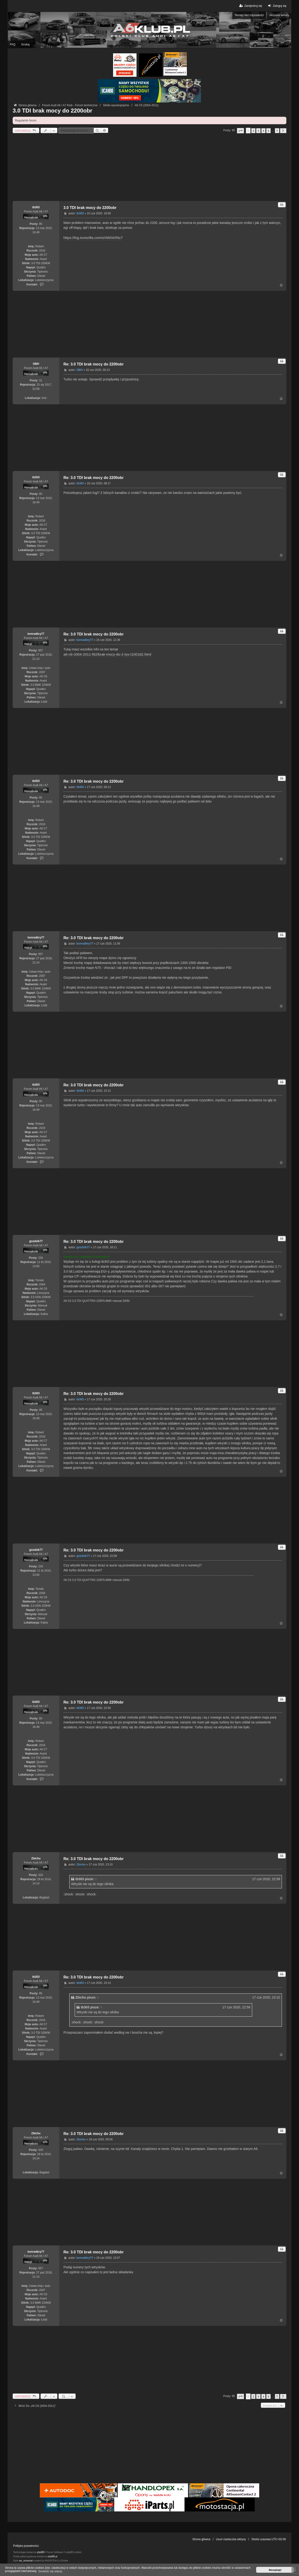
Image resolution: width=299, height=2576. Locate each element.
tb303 (36, 207)
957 (40, 650)
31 (40, 380)
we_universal (26, 2560)
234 (40, 1257)
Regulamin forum (25, 120)
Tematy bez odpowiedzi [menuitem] (249, 15)
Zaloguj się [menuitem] (276, 5)
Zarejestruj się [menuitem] (250, 5)
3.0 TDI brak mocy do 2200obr (52, 110)
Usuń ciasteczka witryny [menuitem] (231, 2539)
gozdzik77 (36, 1241)
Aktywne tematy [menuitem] (279, 15)
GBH (36, 363)
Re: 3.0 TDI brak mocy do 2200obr (93, 364)
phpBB (40, 2552)
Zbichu (36, 1858)
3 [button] (258, 130)
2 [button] (253, 130)
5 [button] (268, 130)
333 (40, 1875)
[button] (240, 130)
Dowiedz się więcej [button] (50, 2571)
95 (40, 224)
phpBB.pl (52, 2556)
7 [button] (277, 130)
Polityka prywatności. (26, 2545)
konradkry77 (36, 633)
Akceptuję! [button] (275, 2570)
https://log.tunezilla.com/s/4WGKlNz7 (93, 238)
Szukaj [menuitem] (25, 44)
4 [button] (263, 130)
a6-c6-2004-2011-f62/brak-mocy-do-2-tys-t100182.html (107, 654)
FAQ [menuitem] (12, 44)
